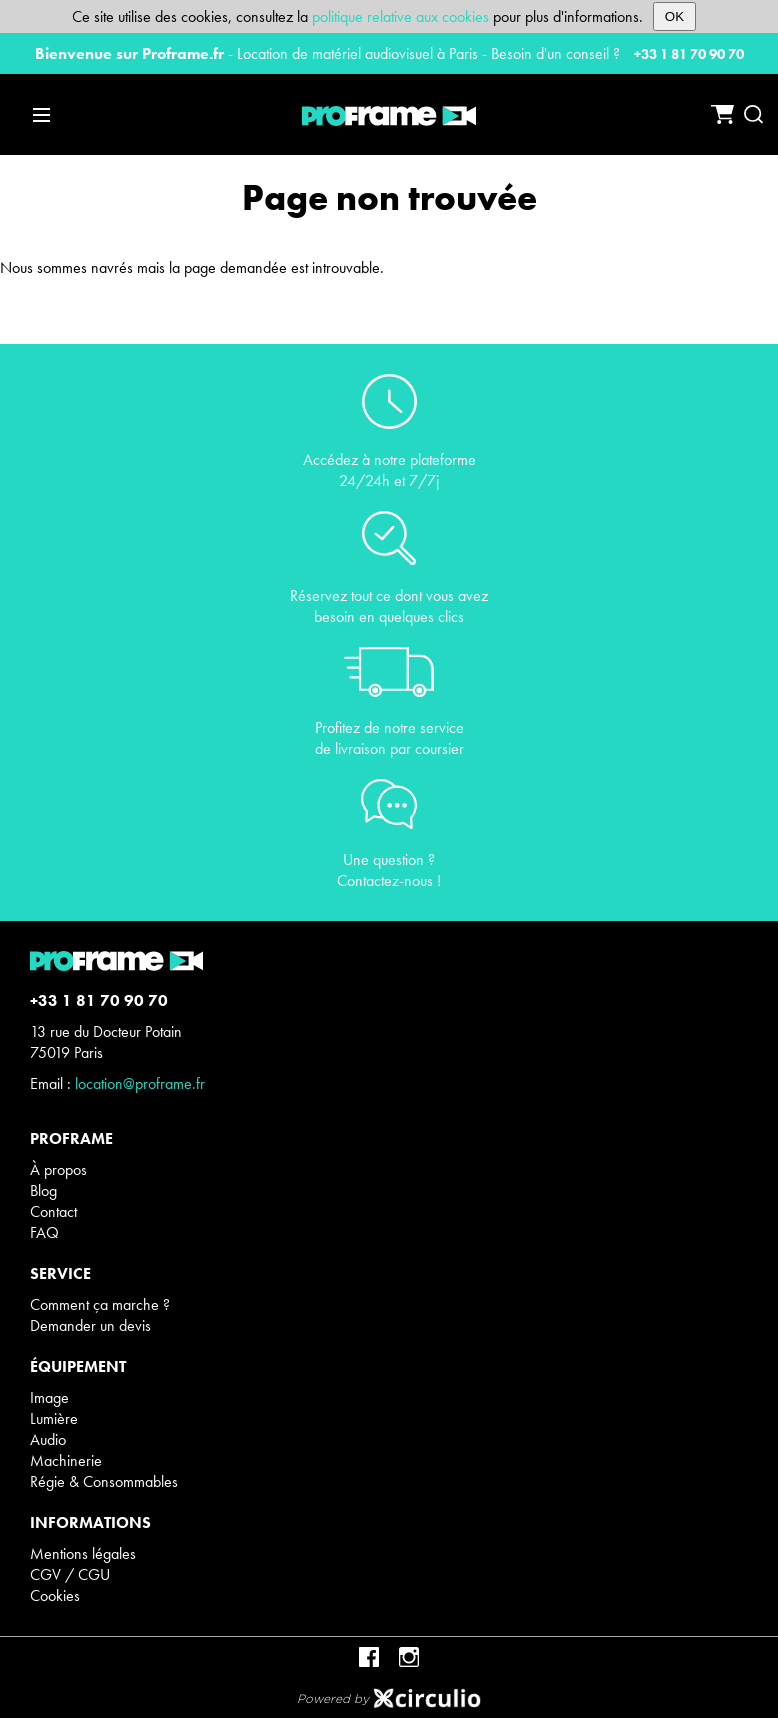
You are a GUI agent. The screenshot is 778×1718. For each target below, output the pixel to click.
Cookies (55, 1595)
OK (674, 16)
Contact (53, 1211)
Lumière (54, 1418)
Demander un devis (90, 1325)
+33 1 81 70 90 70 (689, 54)
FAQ (44, 1232)
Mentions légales (83, 1553)
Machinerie (66, 1460)
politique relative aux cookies (400, 16)
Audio (48, 1439)
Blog (43, 1190)
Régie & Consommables (104, 1481)
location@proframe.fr (140, 1083)
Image (49, 1397)
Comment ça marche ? (100, 1304)
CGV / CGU (70, 1574)
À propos (58, 1169)
